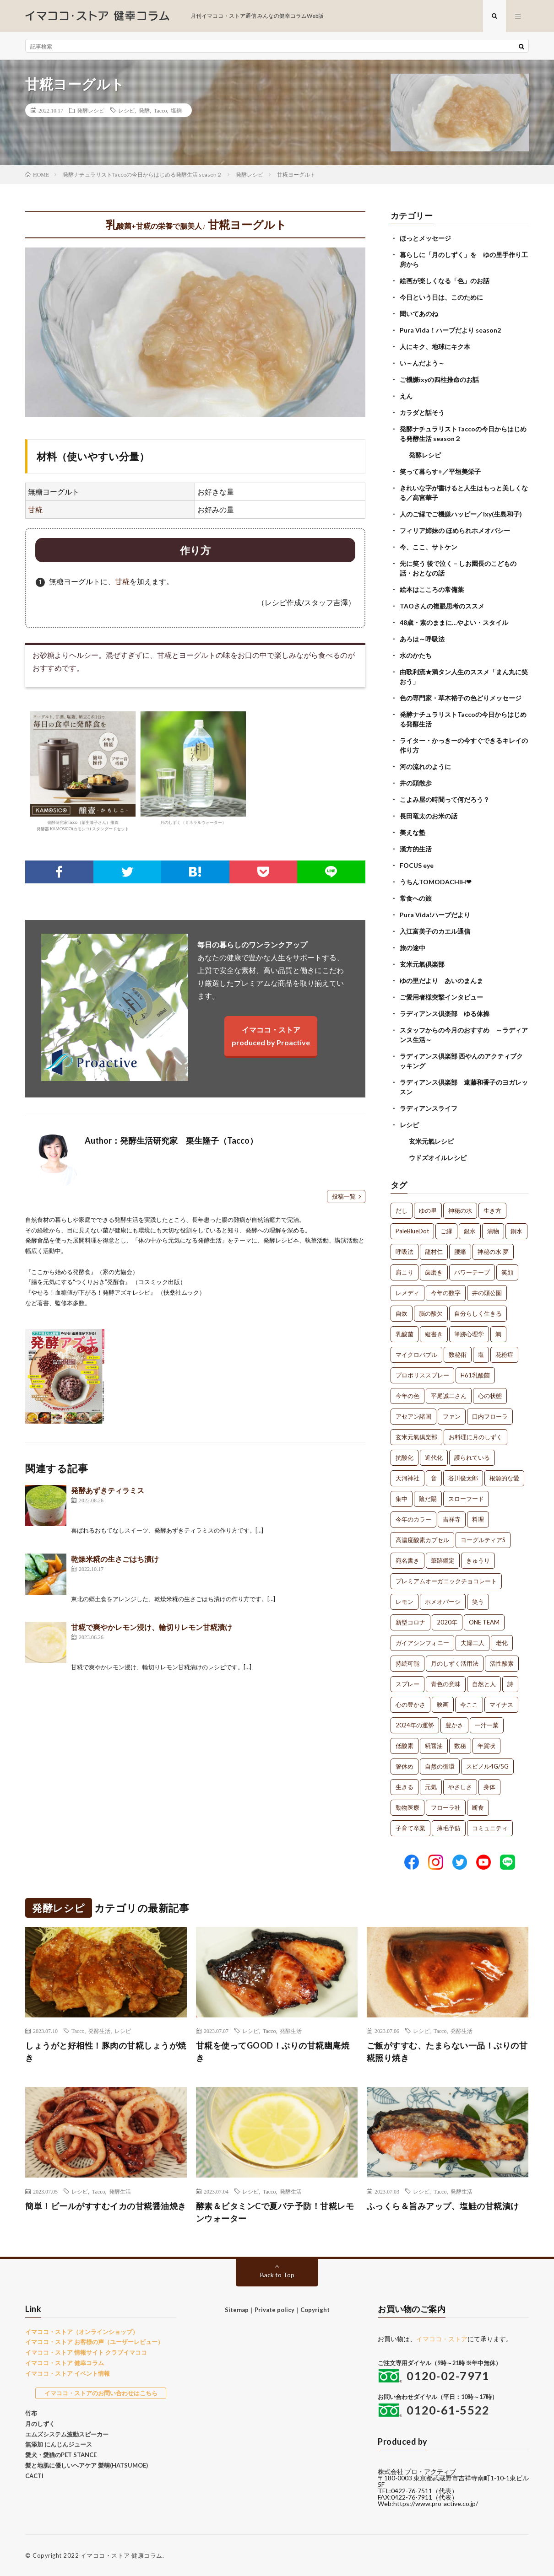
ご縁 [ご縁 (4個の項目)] (446, 1231)
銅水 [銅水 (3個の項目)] (516, 1231)
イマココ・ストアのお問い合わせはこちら (101, 2393)
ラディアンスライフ (428, 1108)
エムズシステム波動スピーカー (67, 2434)
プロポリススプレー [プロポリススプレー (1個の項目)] (422, 1375)
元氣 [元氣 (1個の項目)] (431, 1787)
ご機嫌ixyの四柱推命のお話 (439, 379)
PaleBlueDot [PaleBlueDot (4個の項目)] (412, 1231)
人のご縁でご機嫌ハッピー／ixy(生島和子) (461, 514)
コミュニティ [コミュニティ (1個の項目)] (490, 1828)
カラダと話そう (422, 412)
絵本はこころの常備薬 (432, 589)
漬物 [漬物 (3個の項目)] (493, 1231)
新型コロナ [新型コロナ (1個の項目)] (410, 1622)
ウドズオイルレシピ (438, 1158)
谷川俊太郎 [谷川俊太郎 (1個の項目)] (463, 1478)
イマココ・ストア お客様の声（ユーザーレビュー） (94, 2341)
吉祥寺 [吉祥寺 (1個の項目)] (452, 1519)
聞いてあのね (419, 313)
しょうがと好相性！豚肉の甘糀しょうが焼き (105, 2051)
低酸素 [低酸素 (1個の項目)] (404, 1745)
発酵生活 (99, 2030)
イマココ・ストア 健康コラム (122, 2555)
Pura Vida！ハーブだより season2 (450, 330)
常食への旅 (416, 898)
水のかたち (416, 655)
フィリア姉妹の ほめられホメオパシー (455, 530)
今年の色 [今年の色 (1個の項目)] (407, 1395)
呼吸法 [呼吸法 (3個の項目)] (404, 1251)
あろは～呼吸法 (422, 639)
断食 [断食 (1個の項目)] (478, 1807)
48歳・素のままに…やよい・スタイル (454, 622)
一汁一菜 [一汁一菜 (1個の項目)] (487, 1725)
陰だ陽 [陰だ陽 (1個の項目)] (428, 1498)
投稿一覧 (344, 1196)
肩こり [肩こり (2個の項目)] (404, 1272)
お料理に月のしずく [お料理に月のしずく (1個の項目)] (475, 1437)
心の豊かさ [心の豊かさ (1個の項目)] (410, 1704)
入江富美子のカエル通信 (435, 931)
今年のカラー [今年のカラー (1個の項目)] (413, 1519)
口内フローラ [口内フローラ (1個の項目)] (490, 1416)
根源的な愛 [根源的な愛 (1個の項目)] (504, 1478)
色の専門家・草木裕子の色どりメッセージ (460, 698)
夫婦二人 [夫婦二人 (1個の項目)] (472, 1642)
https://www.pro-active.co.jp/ (435, 2503)
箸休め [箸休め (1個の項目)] (404, 1766)
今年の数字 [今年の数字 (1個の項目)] (446, 1292)
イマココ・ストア (441, 2339)
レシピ (126, 110)
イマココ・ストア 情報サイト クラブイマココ (86, 2352)
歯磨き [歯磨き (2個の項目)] (434, 1272)
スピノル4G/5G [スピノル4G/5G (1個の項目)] (487, 1766)
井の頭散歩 (416, 783)
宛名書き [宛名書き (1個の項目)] (407, 1560)
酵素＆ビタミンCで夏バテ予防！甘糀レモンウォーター (275, 2212)
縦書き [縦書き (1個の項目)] (434, 1334)
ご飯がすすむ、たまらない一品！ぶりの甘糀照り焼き (447, 2051)
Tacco (160, 110)
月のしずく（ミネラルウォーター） (193, 767)
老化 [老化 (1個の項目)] (502, 1642)
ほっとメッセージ (425, 238)
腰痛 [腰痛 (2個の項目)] (460, 1251)
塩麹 (176, 110)
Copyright (315, 2309)
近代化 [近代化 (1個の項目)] (434, 1457)
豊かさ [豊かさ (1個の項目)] (454, 1725)
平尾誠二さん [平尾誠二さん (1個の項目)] (449, 1395)
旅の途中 (412, 948)
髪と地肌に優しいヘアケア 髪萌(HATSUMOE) (86, 2465)
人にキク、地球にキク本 (435, 346)
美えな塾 (412, 832)
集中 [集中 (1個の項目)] (401, 1498)
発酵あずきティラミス (107, 1490)
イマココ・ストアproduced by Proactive (271, 1036)
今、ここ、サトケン (428, 547)
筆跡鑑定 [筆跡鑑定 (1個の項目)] (443, 1560)
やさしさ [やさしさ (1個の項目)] (460, 1787)
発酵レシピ (90, 110)
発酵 (144, 110)
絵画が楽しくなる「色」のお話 (444, 281)
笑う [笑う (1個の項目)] (478, 1601)
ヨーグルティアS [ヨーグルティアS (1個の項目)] (483, 1539)
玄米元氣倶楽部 (422, 964)
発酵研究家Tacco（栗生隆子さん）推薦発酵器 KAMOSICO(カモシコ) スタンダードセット (83, 771)
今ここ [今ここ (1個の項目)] (469, 1704)
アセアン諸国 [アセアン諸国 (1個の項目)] (413, 1416)
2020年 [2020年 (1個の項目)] (447, 1622)
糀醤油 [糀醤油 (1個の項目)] (434, 1745)
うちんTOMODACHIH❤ (436, 882)
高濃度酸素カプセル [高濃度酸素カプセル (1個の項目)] (422, 1539)
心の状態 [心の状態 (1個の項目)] (490, 1395)
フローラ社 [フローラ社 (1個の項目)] (446, 1807)
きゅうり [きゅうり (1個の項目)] (478, 1560)
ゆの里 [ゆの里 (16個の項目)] (428, 1210)
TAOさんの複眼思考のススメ (442, 606)
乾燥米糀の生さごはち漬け (115, 1558)
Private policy (274, 2309)
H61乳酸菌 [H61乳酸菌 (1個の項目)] (475, 1375)
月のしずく (40, 2423)
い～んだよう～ (422, 363)
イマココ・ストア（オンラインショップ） (81, 2331)
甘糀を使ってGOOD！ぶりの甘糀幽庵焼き (273, 2051)
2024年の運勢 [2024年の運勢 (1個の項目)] (415, 1725)
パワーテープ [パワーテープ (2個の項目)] (472, 1272)
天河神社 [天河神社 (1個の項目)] (407, 1478)
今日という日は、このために (441, 297)
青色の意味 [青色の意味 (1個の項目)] (446, 1684)
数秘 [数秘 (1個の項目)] (460, 1745)
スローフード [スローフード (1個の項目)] (466, 1498)
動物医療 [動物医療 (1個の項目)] (407, 1807)
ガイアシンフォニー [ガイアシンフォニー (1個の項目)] (422, 1642)
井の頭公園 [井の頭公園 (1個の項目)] (487, 1292)
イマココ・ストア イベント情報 (67, 2373)
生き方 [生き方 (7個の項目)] (492, 1210)
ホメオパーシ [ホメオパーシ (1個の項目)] (443, 1601)
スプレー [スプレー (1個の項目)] (407, 1684)
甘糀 (35, 509)
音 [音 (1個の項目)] (434, 1478)
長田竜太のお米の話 (428, 816)
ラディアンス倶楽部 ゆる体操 (444, 1013)
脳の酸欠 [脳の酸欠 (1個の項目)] (431, 1313)
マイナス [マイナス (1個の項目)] (501, 1704)
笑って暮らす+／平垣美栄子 (440, 471)
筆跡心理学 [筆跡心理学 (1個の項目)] (469, 1334)
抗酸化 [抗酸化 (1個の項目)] (404, 1457)
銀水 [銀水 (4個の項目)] (470, 1231)
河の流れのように (425, 766)
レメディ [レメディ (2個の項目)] (407, 1292)
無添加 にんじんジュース (58, 2444)
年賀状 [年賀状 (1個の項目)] (486, 1745)
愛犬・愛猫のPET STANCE (61, 2454)
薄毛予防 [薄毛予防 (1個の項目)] (449, 1828)
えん (406, 396)
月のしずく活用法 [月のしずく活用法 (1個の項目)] (454, 1663)
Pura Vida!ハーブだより (435, 915)
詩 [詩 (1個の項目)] (510, 1684)
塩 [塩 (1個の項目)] (481, 1354)
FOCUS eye (417, 865)
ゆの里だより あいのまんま (441, 980)
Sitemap (237, 2309)
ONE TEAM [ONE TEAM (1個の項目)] (484, 1622)
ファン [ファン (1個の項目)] (452, 1416)
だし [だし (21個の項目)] (401, 1210)
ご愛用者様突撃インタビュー (441, 997)
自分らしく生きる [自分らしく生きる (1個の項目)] (478, 1313)
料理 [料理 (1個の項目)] (478, 1519)
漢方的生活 (416, 849)
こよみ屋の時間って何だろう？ (444, 799)
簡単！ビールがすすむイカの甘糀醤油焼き (105, 2206)
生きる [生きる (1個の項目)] (404, 1787)
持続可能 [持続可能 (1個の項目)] (407, 1663)
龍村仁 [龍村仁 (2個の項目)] (434, 1251)
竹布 (31, 2413)
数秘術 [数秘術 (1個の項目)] (458, 1354)
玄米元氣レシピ (431, 1141)
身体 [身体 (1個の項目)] (489, 1787)
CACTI (34, 2475)
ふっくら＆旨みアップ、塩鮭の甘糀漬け (443, 2206)
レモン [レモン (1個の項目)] (404, 1601)
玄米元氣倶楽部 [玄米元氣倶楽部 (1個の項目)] (416, 1437)
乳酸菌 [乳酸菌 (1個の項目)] (404, 1334)
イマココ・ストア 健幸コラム (64, 2362)
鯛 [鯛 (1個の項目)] (498, 1334)
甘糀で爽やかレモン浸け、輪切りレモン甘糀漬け (151, 1627)
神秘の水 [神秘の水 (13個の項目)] (460, 1210)
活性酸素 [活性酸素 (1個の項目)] (502, 1663)
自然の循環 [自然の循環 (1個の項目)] (440, 1766)
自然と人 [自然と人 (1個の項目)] (484, 1684)
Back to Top (277, 2275)
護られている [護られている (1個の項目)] (472, 1457)
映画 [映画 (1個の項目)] (443, 1704)
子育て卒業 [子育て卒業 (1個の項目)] (410, 1828)
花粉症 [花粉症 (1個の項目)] (504, 1354)
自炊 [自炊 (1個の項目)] (401, 1313)
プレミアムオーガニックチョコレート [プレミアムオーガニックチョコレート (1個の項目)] (446, 1581)
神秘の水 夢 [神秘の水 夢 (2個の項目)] (493, 1251)
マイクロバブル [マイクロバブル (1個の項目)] (416, 1354)
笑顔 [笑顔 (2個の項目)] (507, 1272)
